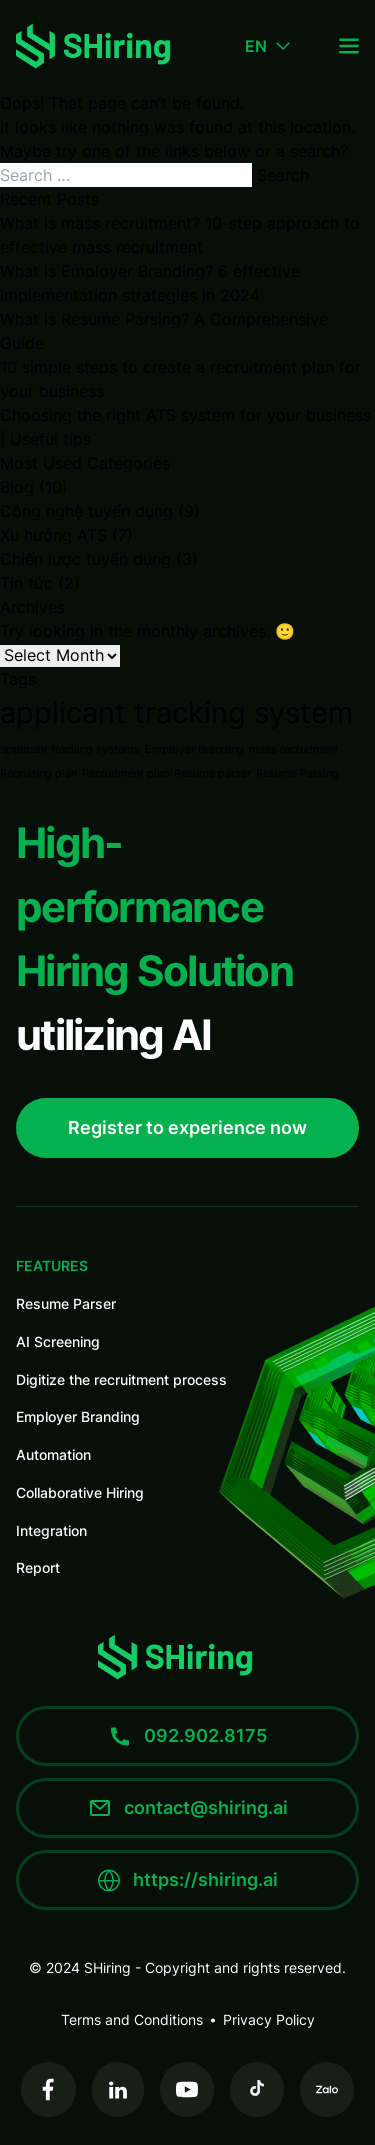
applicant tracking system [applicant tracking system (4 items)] (176, 712)
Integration (51, 1530)
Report (38, 1567)
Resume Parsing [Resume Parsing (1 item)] (297, 773)
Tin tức (26, 583)
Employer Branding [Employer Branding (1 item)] (194, 749)
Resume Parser (66, 1303)
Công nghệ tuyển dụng (86, 511)
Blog (17, 487)
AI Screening (58, 1341)
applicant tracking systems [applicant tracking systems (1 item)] (70, 749)
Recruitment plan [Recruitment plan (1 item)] (125, 773)
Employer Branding (78, 1416)
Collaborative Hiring (80, 1492)
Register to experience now (187, 1127)
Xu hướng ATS (53, 535)
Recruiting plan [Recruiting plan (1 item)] (38, 773)
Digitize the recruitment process (121, 1379)
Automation (53, 1454)
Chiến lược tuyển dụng (85, 559)
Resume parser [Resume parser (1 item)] (212, 773)
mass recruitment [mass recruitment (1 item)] (294, 749)
